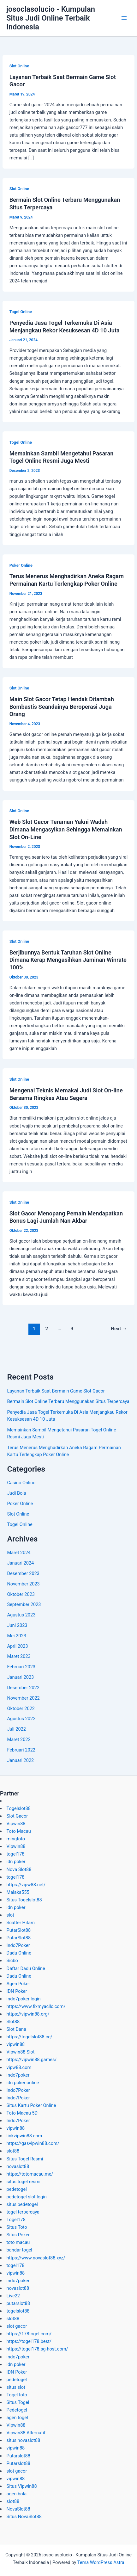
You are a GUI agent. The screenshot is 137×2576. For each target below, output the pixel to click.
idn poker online (23, 2082)
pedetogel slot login (27, 2197)
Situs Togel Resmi (25, 2159)
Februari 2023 (21, 1667)
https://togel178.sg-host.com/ (37, 2349)
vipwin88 (16, 2044)
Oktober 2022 (21, 1708)
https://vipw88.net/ (26, 1884)
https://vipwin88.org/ (28, 2014)
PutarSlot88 (19, 1930)
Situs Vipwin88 (22, 2486)
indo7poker (18, 2075)
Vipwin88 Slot (21, 2052)
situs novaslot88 (23, 2440)
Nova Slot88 (19, 1869)
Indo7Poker (18, 1945)
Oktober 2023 (21, 1594)
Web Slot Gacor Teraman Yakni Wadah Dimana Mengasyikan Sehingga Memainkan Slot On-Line (65, 829)
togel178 (16, 1854)
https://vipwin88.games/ (32, 2059)
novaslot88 (18, 2166)
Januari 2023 (20, 1677)
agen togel (17, 2417)
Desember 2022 (23, 1687)
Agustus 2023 (21, 1615)
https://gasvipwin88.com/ (33, 2143)
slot (10, 1915)
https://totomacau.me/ (30, 2174)
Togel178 (16, 2219)
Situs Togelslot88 (24, 1900)
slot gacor (17, 2326)
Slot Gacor (17, 1816)
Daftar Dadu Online (26, 1968)
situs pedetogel (22, 2204)
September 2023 (24, 1604)
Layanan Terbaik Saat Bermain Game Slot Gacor (55, 1391)
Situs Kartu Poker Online (31, 2105)
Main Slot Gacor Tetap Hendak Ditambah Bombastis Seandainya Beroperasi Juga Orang (61, 706)
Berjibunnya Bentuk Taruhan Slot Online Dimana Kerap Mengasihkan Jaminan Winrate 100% (68, 960)
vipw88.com (19, 2067)
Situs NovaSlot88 (24, 2516)
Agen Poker (18, 1983)
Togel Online (20, 311)
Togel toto (17, 2395)
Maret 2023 (18, 1656)
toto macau (18, 2242)
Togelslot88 (19, 1808)
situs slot (16, 2387)
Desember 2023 (23, 1573)
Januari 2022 (20, 1760)
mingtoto (16, 1839)
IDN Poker (17, 1991)
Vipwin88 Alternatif (26, 2433)
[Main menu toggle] (124, 18)
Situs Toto (17, 2227)
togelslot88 (18, 2311)
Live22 (13, 2296)
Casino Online (21, 1483)
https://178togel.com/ (29, 2334)
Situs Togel (18, 2402)
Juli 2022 (16, 1729)
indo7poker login (24, 1999)
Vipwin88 (16, 1823)
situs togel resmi (23, 2181)
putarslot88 (18, 2303)
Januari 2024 (20, 1563)
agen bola (17, 2494)
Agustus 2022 (21, 1718)
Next (119, 1328)
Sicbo (12, 1960)
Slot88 (13, 2021)
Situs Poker (18, 2235)
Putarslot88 (18, 2456)
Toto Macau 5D (22, 2113)
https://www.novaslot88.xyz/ (36, 2258)
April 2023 (17, 1646)
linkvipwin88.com (24, 2136)
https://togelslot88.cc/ (29, 2037)
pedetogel (17, 2189)
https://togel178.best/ (29, 2341)
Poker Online (21, 565)
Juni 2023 (17, 1625)
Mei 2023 (16, 1636)
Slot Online (19, 66)
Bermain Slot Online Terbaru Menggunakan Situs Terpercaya (68, 1401)
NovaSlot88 (18, 2509)
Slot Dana (16, 2029)
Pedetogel (17, 2410)
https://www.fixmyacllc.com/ (36, 2006)
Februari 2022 (21, 1750)
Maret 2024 (18, 1552)
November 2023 (23, 1584)
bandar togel (19, 2250)
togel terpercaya (23, 2212)
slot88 (13, 2151)
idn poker (16, 1861)
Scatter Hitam (21, 1922)
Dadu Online (19, 1953)
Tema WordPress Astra (100, 2562)
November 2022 (23, 1698)
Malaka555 (18, 1892)
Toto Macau (19, 1831)
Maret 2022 (18, 1739)
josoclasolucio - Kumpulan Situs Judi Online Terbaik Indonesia (50, 18)
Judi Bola (16, 1493)
